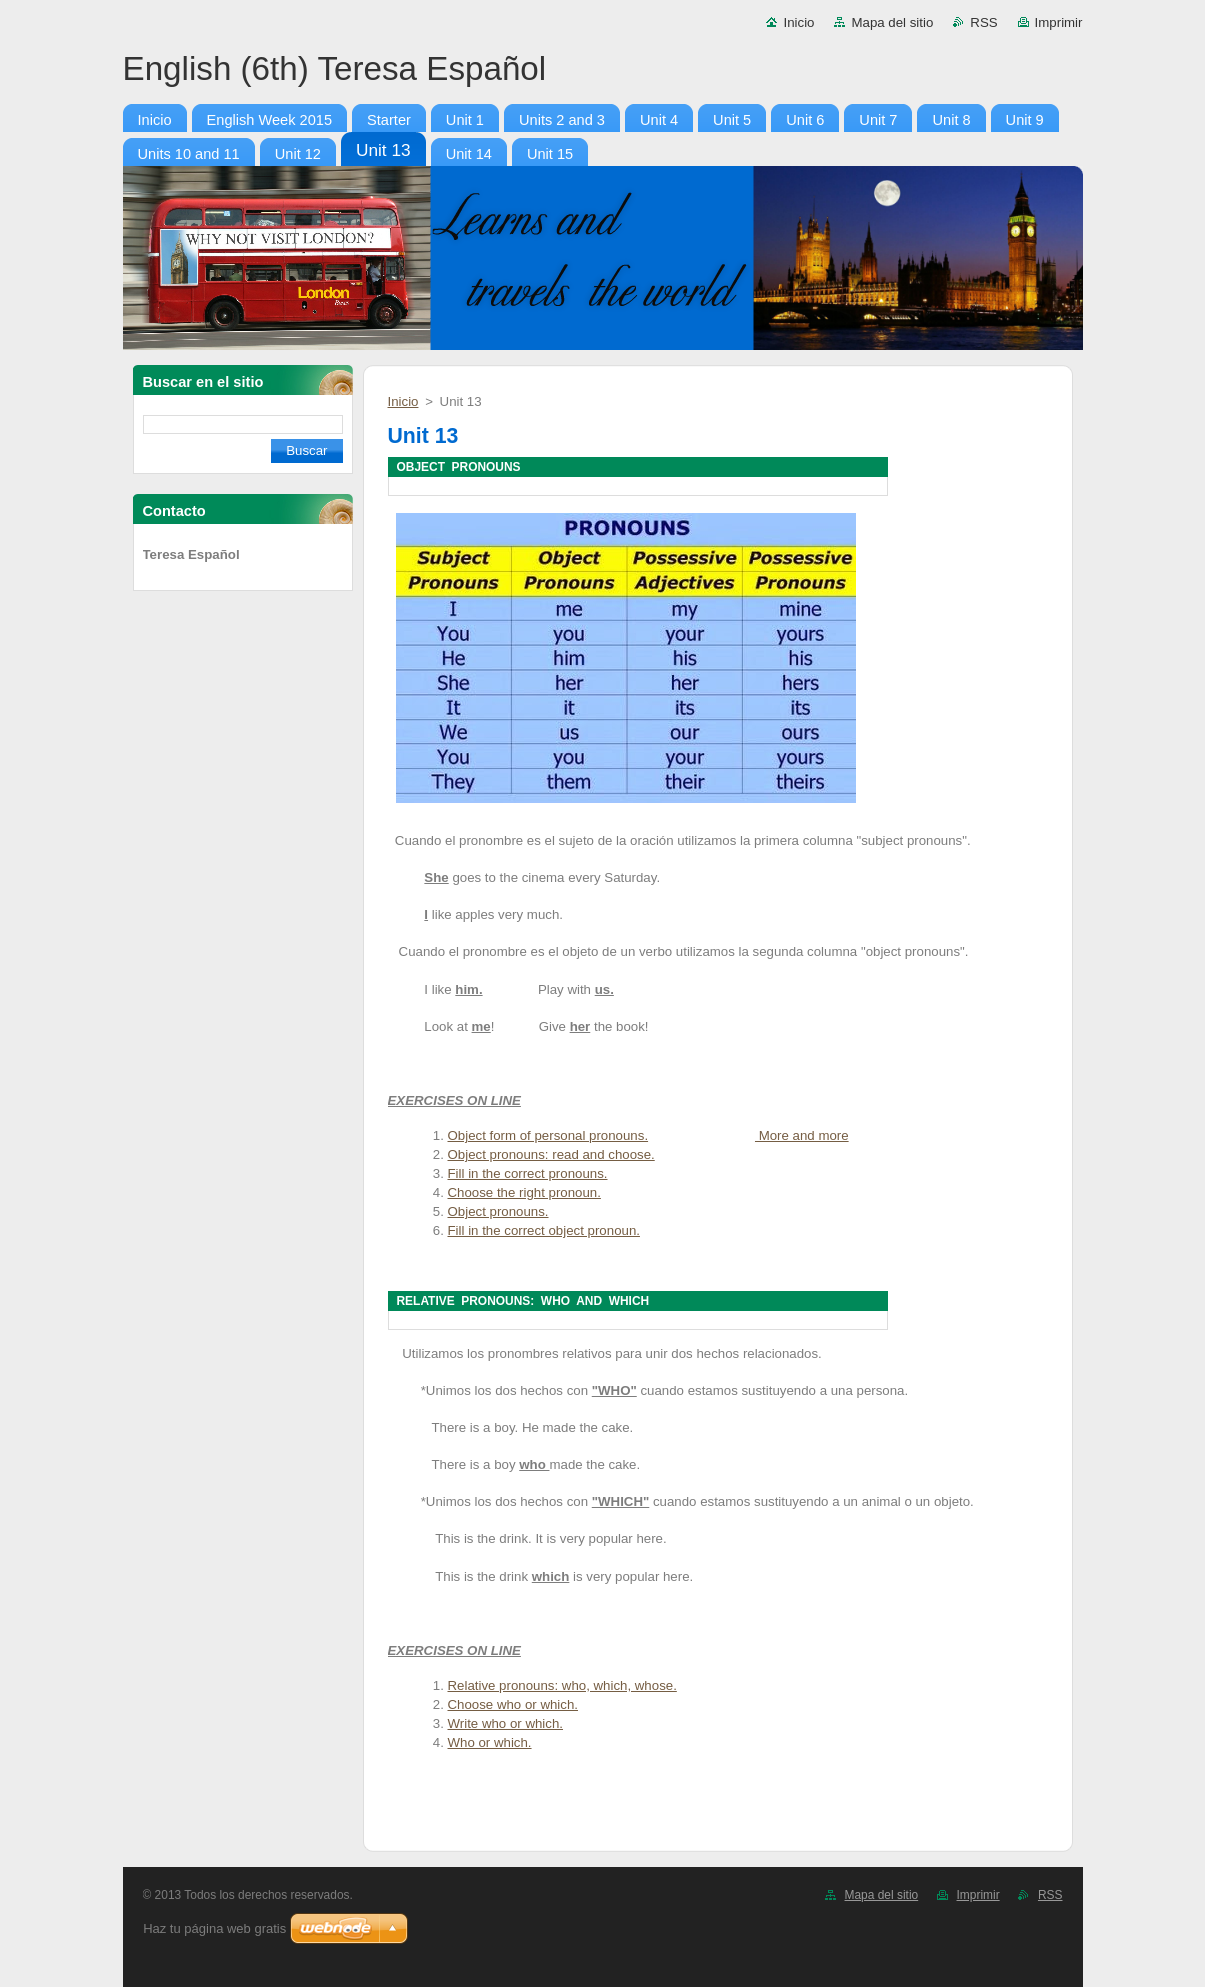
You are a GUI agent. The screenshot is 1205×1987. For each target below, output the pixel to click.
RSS (983, 22)
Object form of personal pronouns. (548, 1135)
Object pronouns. (498, 1211)
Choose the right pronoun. (524, 1192)
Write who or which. (506, 1723)
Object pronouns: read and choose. (551, 1154)
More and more (802, 1135)
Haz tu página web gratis (214, 1928)
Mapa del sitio (892, 22)
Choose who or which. (513, 1704)
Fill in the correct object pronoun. (544, 1230)
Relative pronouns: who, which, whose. (562, 1685)
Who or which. (490, 1742)
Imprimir (1059, 22)
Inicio (798, 22)
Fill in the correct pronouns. (528, 1173)
